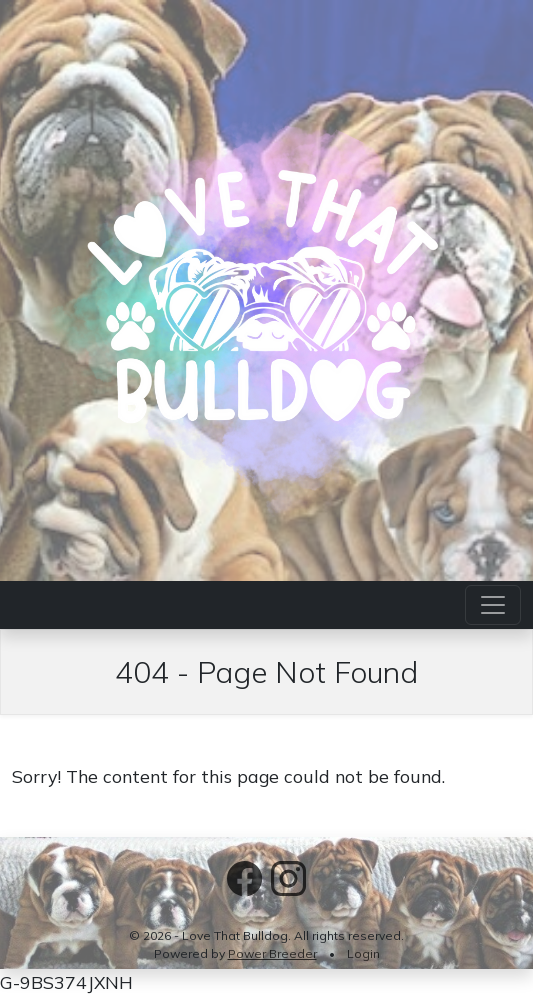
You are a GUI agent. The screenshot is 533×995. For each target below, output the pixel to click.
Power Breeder (272, 953)
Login (363, 953)
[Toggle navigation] (493, 605)
